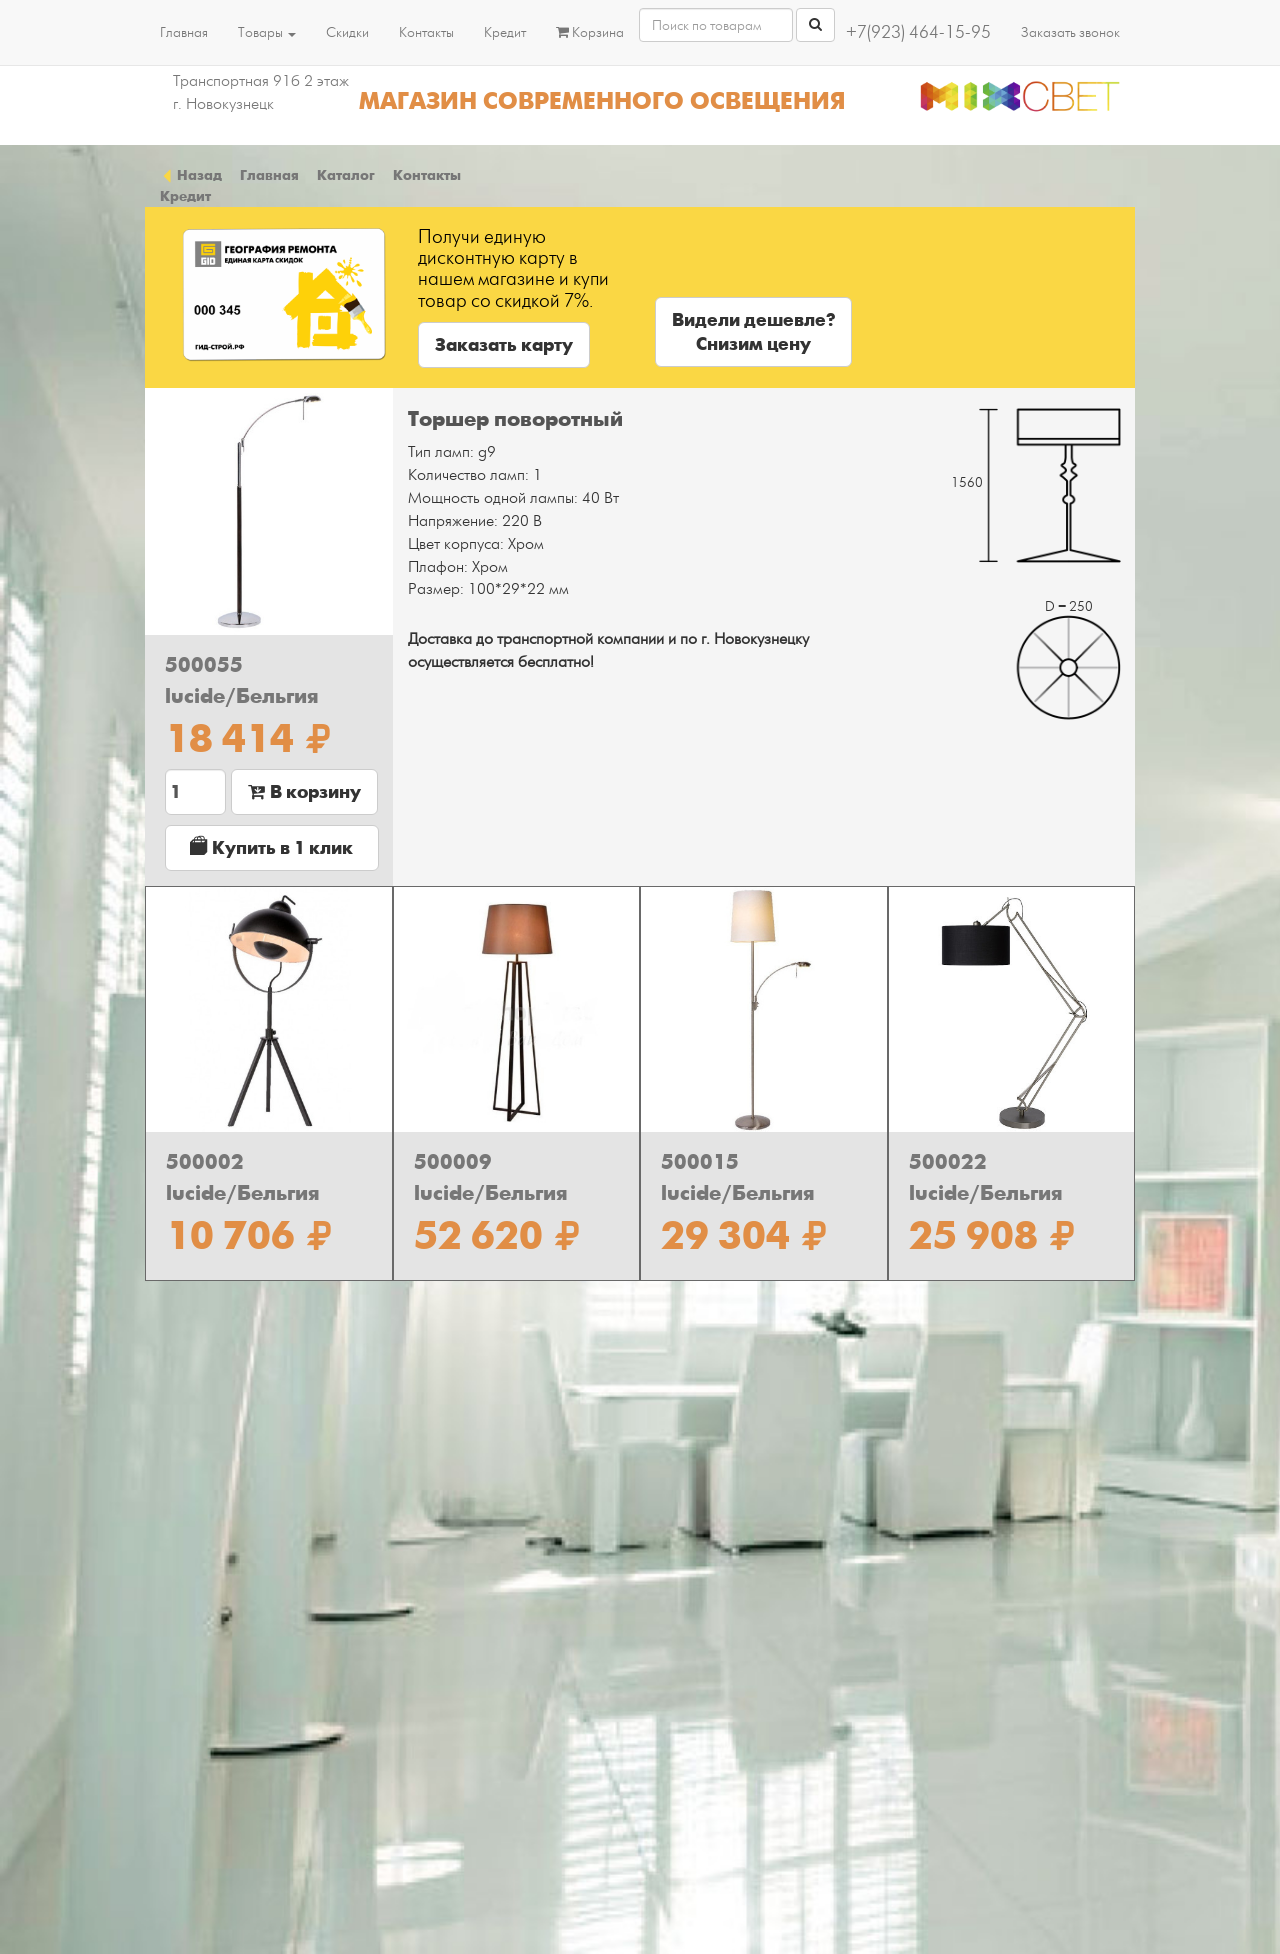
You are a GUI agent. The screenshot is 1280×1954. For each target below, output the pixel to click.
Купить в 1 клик (271, 847)
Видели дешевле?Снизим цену (753, 332)
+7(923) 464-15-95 (918, 32)
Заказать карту (504, 345)
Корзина (590, 32)
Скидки (347, 32)
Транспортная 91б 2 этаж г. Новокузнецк (261, 92)
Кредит (505, 32)
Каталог (346, 175)
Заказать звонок (1070, 32)
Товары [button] (267, 32)
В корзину (304, 792)
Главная (184, 32)
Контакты (426, 32)
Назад (191, 175)
